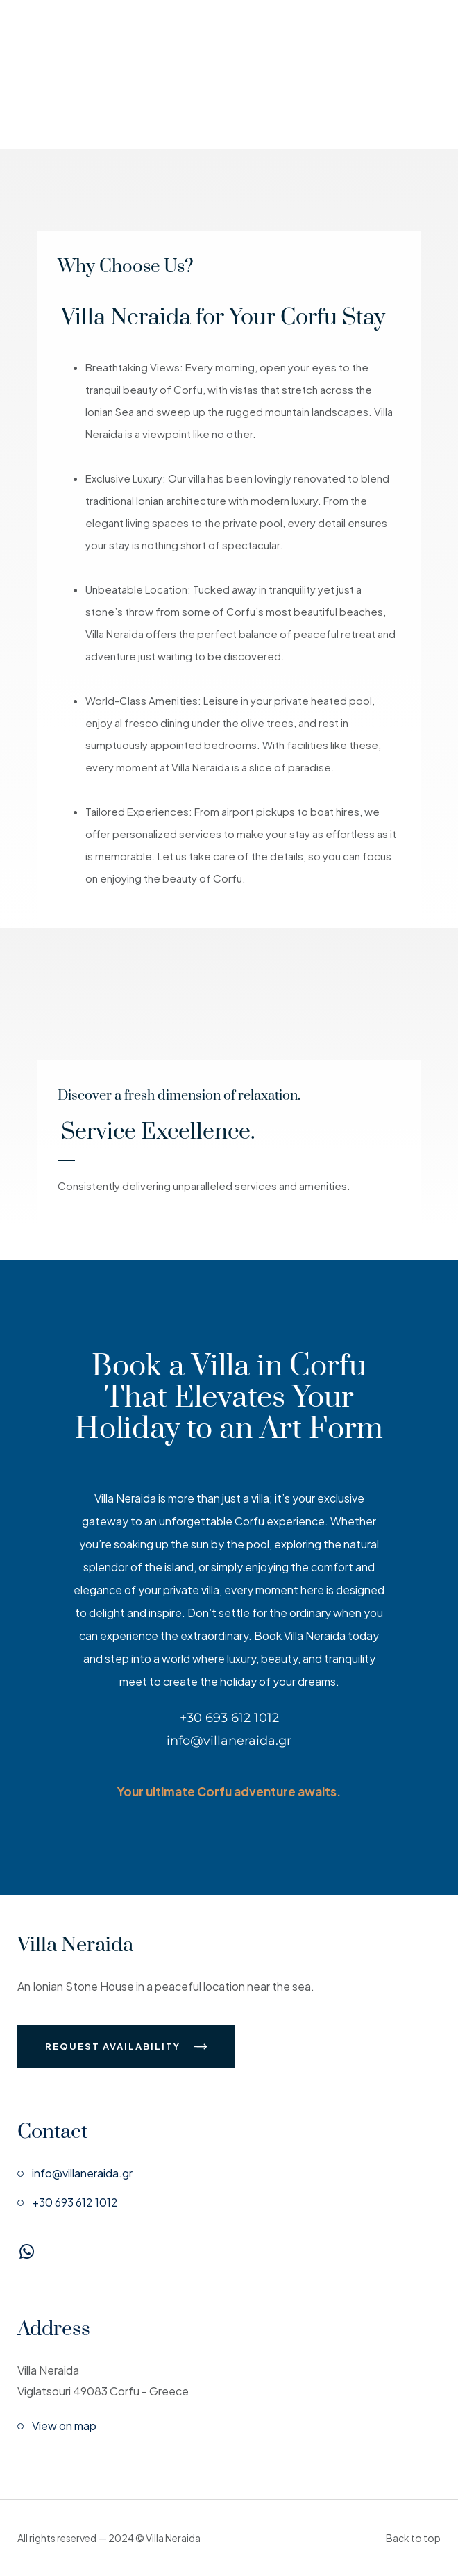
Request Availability (126, 2046)
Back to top (413, 2538)
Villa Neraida (75, 1945)
